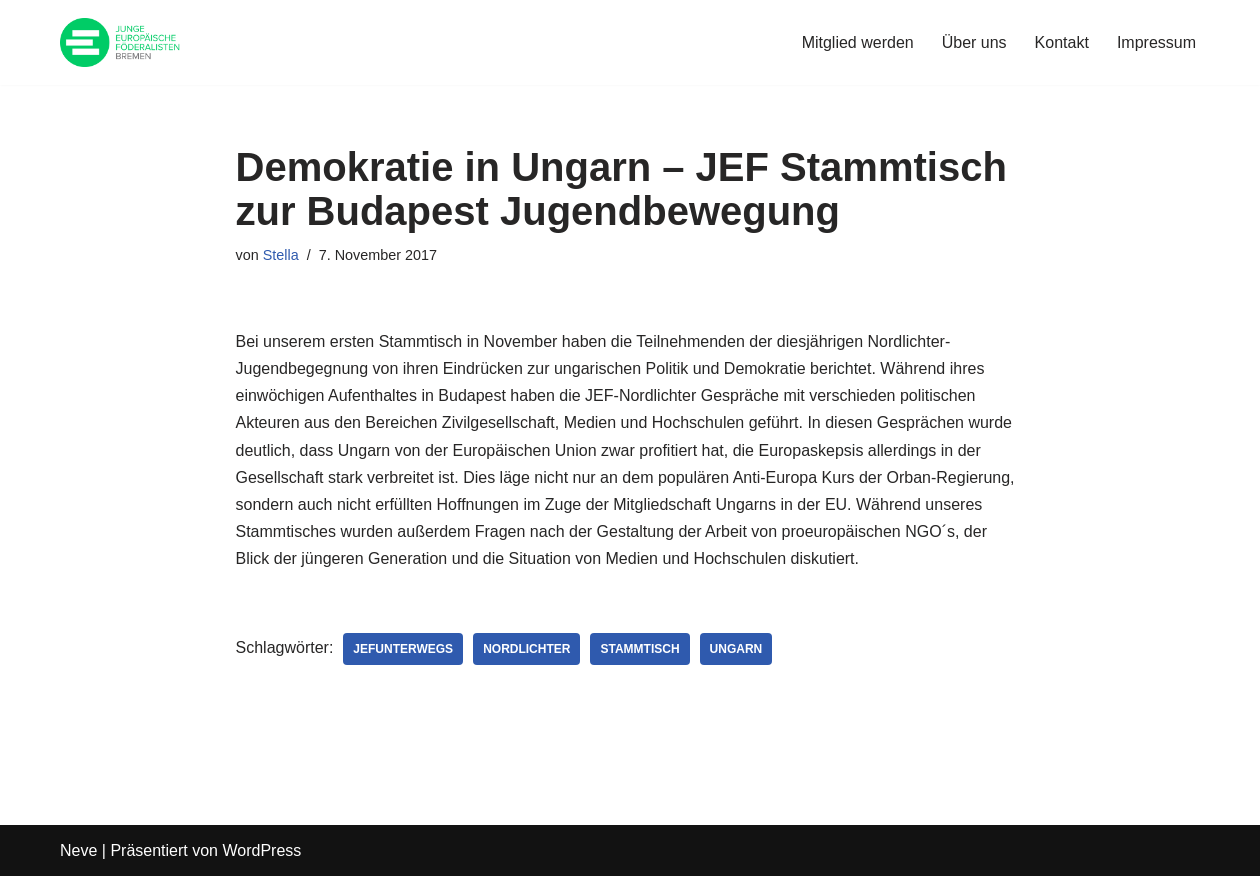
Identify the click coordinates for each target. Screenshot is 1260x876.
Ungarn (736, 649)
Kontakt (1062, 42)
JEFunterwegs (403, 649)
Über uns (974, 42)
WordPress (261, 850)
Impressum (1156, 42)
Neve (78, 850)
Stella (281, 255)
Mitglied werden (858, 42)
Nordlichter (526, 649)
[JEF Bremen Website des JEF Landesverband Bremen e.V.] (120, 42)
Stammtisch (639, 649)
